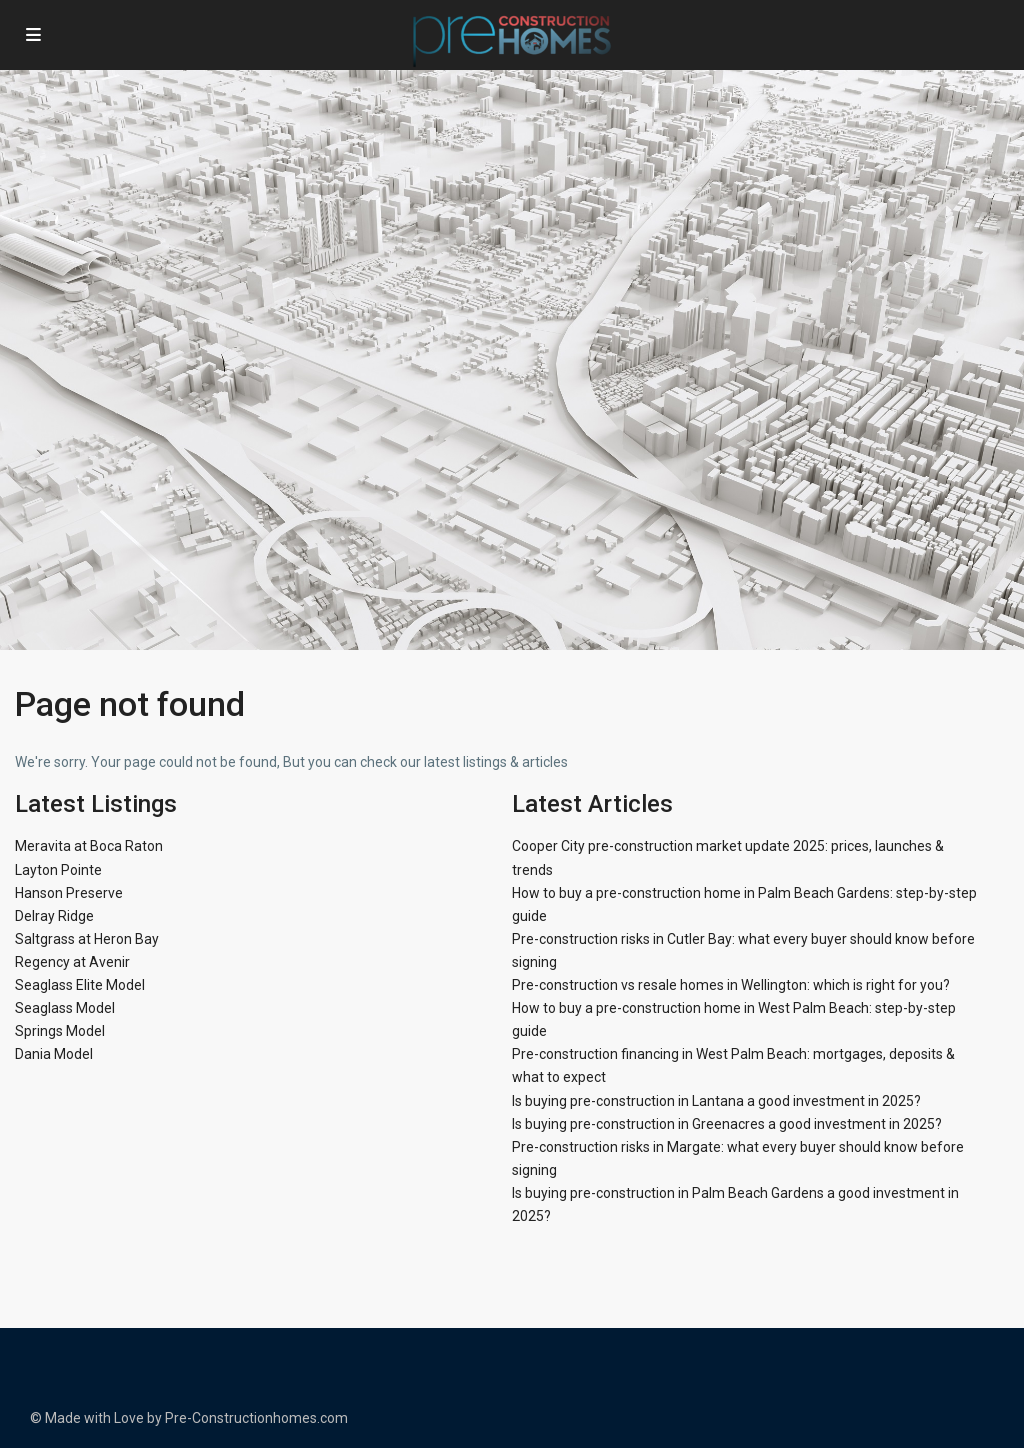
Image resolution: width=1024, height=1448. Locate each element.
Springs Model (60, 1031)
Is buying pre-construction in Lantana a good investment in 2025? (716, 1101)
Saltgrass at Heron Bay (87, 939)
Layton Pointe (58, 870)
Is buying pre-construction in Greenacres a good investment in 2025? (727, 1124)
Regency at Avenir (72, 962)
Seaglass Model (65, 1008)
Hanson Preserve (69, 893)
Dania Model (54, 1054)
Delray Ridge (54, 916)
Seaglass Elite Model (80, 985)
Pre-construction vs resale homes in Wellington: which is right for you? (731, 985)
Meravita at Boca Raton (89, 846)
